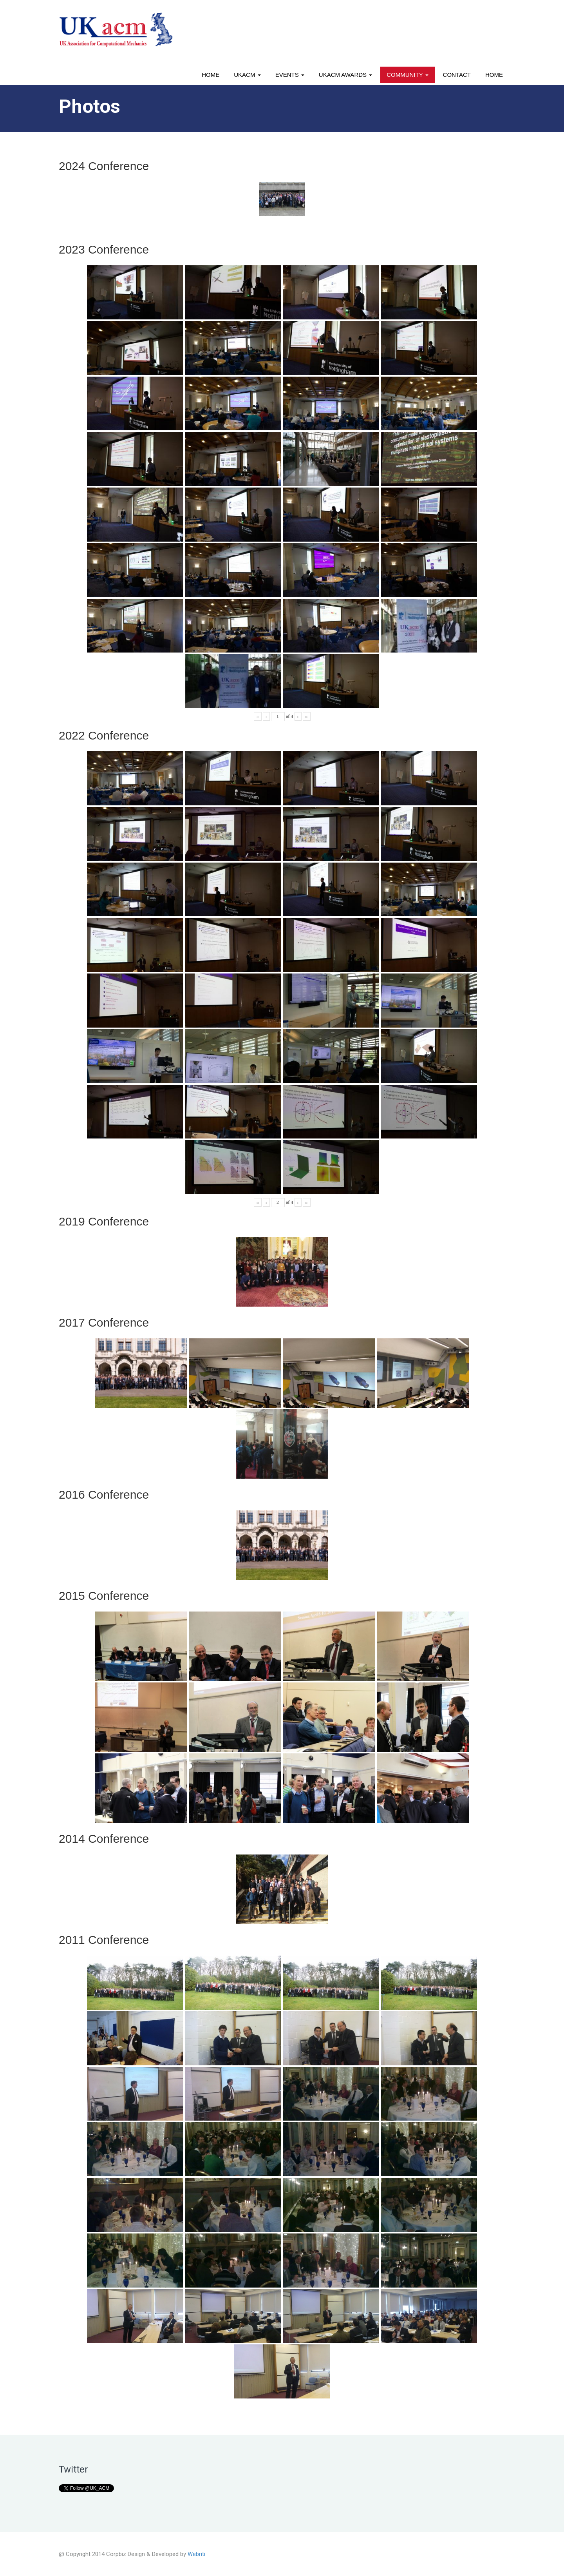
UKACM (247, 74)
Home (210, 74)
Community (407, 74)
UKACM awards (345, 74)
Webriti (196, 2554)
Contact (457, 74)
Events (289, 74)
